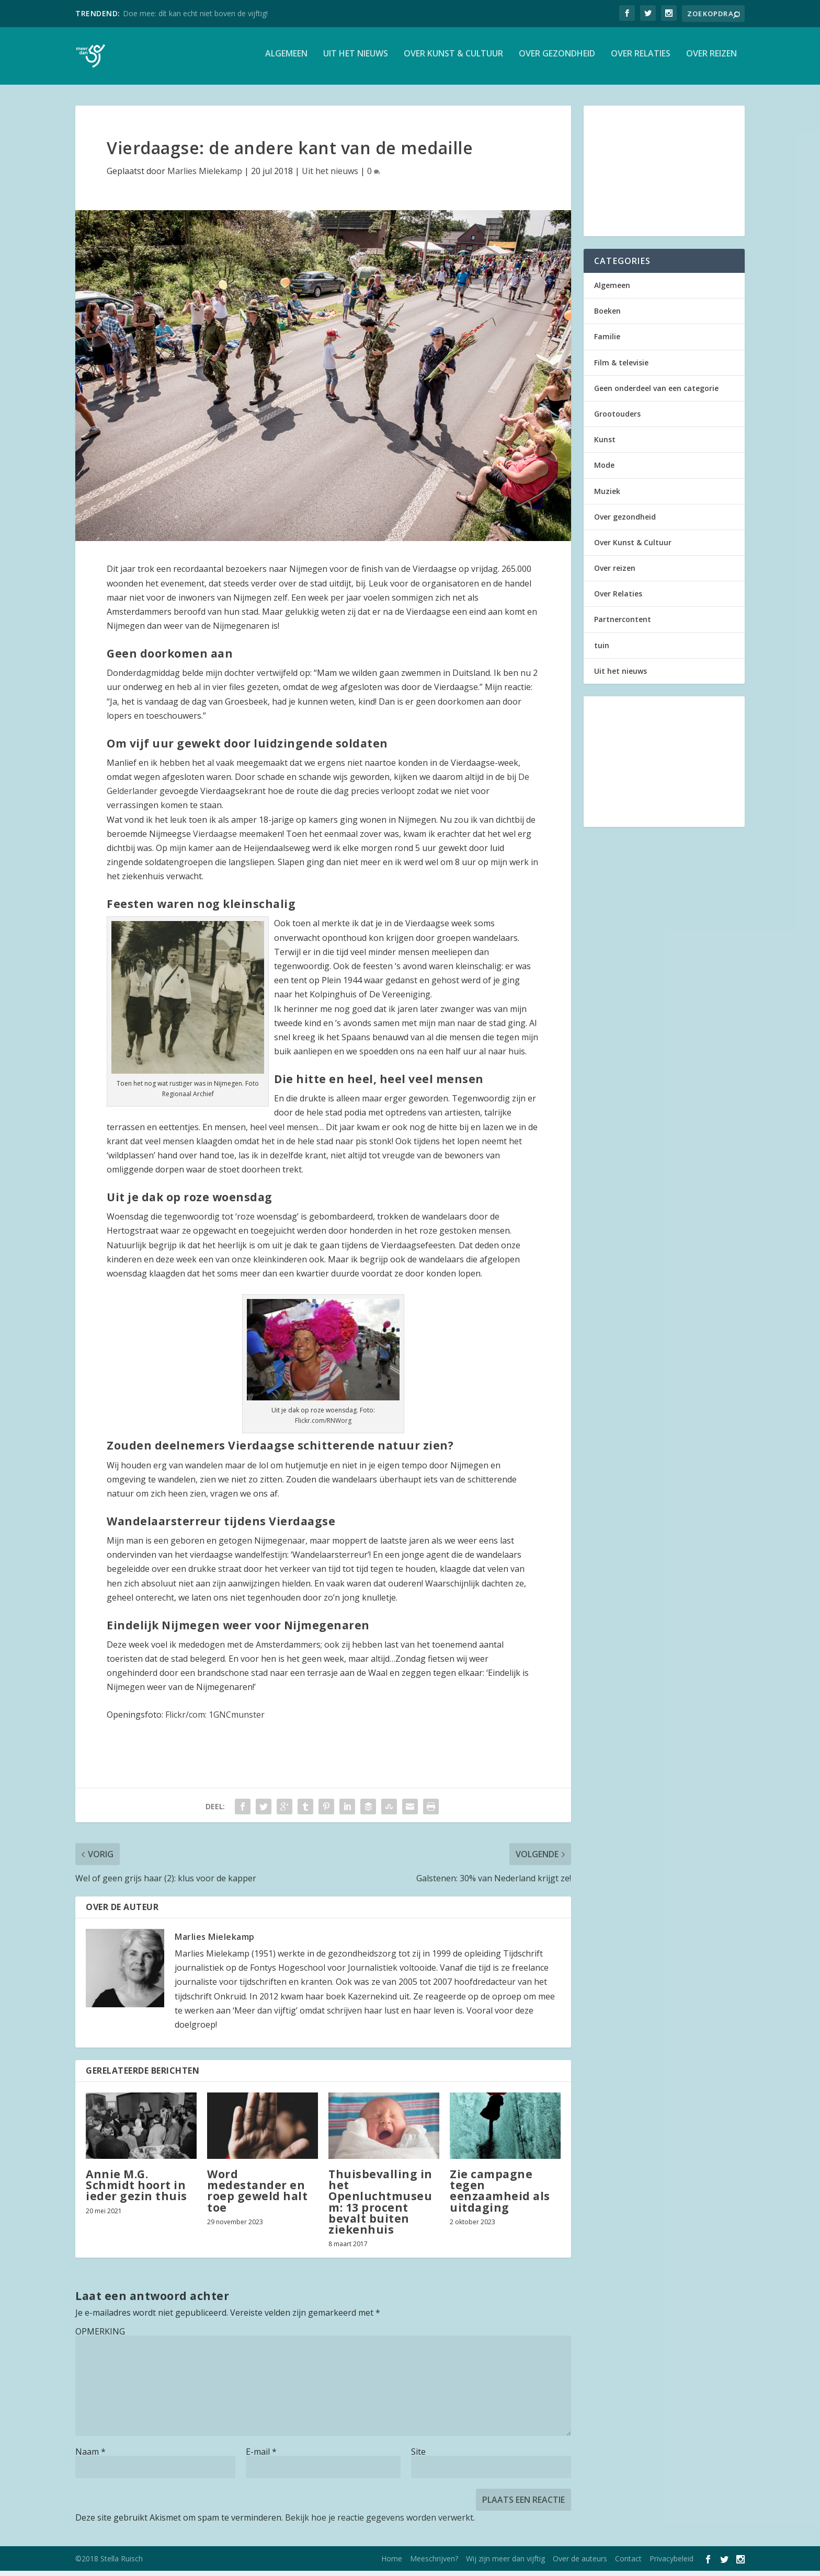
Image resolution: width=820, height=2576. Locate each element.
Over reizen (711, 59)
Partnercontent (622, 624)
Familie (607, 342)
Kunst (605, 445)
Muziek (607, 496)
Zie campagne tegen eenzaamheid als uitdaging (500, 2196)
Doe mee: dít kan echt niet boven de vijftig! (195, 13)
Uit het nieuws (355, 59)
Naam (90, 2457)
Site (418, 2457)
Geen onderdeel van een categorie (656, 393)
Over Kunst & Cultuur (453, 59)
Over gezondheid (557, 59)
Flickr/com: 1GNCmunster (215, 1720)
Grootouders (617, 419)
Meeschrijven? (434, 2564)
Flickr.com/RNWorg (323, 1425)
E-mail (261, 2457)
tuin (601, 651)
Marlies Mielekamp (204, 176)
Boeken (607, 316)
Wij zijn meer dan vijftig (505, 2564)
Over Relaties (640, 59)
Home (391, 2564)
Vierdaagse (215, 839)
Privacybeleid (671, 2564)
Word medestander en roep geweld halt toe (257, 2196)
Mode (604, 470)
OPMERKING (100, 2336)
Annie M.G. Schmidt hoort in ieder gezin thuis (136, 2190)
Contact (628, 2564)
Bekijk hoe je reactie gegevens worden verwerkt (379, 2522)
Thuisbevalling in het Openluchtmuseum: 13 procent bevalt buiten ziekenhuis (380, 2207)
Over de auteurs (580, 2564)
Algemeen (286, 59)
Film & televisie (621, 368)
